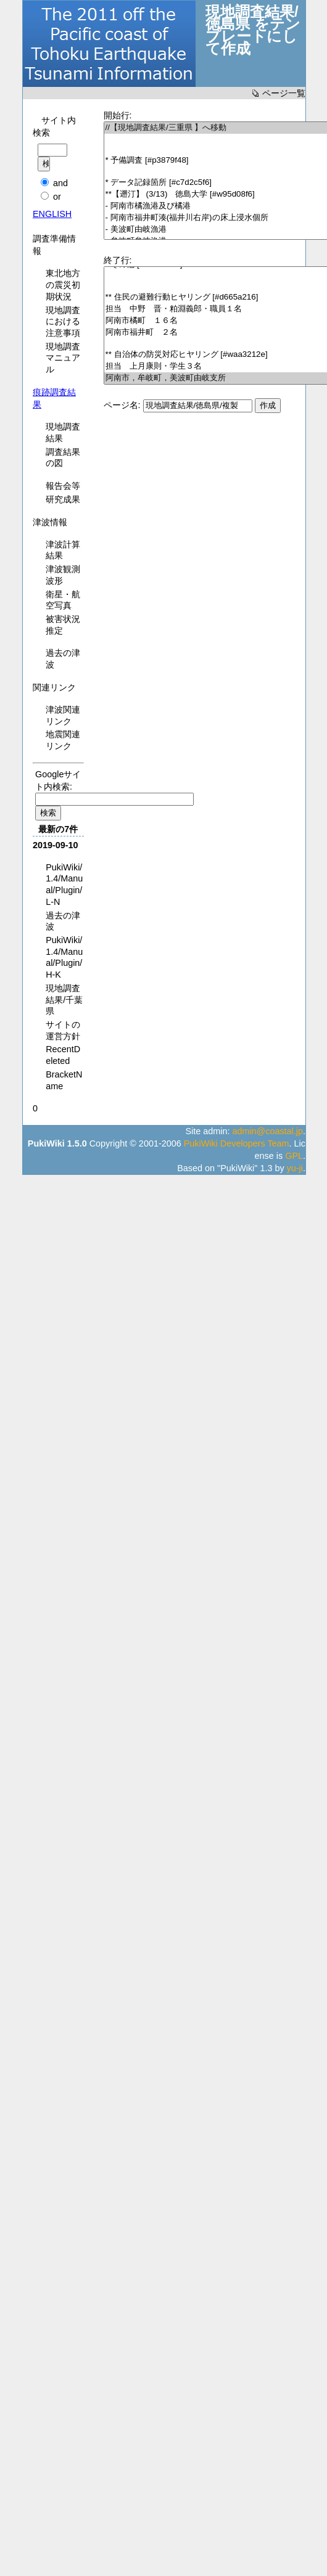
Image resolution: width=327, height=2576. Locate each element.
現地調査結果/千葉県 (64, 999)
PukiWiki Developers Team (236, 1143)
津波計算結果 (63, 550)
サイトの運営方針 (63, 1030)
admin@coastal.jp (267, 1131)
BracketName (64, 1080)
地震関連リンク (63, 740)
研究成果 (63, 499)
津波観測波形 (63, 575)
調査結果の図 (63, 457)
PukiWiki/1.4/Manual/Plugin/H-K (64, 957)
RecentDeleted (63, 1055)
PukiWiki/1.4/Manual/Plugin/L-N (64, 884)
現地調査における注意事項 (63, 321)
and (60, 183)
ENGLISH (52, 214)
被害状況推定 (63, 625)
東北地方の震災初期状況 (63, 284)
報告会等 (63, 486)
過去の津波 (63, 658)
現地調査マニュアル (63, 357)
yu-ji (295, 1168)
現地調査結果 (63, 432)
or (57, 197)
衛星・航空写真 (63, 600)
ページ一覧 (283, 93)
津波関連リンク (63, 715)
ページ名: (122, 405)
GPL (294, 1156)
